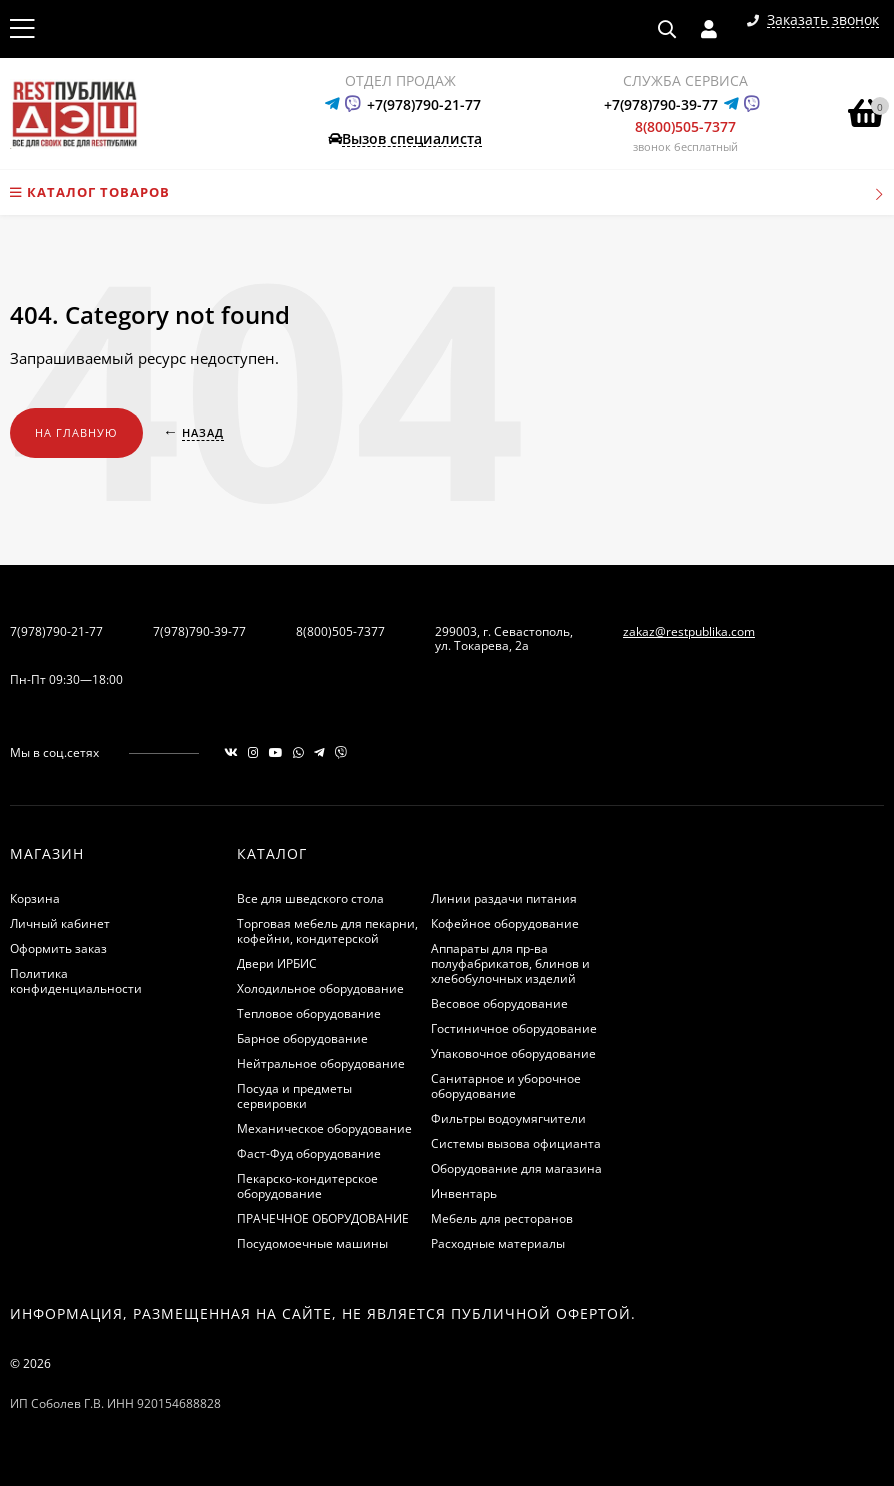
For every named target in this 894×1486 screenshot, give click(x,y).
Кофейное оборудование (505, 923)
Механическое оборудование (324, 1128)
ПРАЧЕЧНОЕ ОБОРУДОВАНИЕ (323, 1218)
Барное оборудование (302, 1038)
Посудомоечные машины (312, 1243)
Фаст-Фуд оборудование (309, 1153)
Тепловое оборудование (309, 1013)
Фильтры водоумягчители (508, 1118)
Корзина (35, 898)
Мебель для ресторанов (502, 1218)
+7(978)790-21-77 (424, 104)
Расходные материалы (498, 1243)
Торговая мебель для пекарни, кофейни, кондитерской (327, 931)
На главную (76, 432)
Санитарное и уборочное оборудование (506, 1086)
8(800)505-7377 (685, 126)
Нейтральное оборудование (321, 1063)
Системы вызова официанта (516, 1143)
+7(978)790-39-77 (661, 104)
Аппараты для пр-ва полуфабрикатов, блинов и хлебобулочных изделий (510, 963)
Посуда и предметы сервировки (294, 1096)
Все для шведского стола (310, 898)
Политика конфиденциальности (76, 981)
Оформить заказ (58, 948)
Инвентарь (464, 1193)
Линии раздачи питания (504, 898)
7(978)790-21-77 (56, 631)
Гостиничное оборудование (514, 1028)
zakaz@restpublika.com (689, 631)
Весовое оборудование (499, 1003)
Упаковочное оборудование (513, 1053)
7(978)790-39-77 (199, 631)
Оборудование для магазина (516, 1168)
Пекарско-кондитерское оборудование (307, 1186)
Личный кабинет (60, 923)
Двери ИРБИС (277, 963)
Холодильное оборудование (320, 988)
